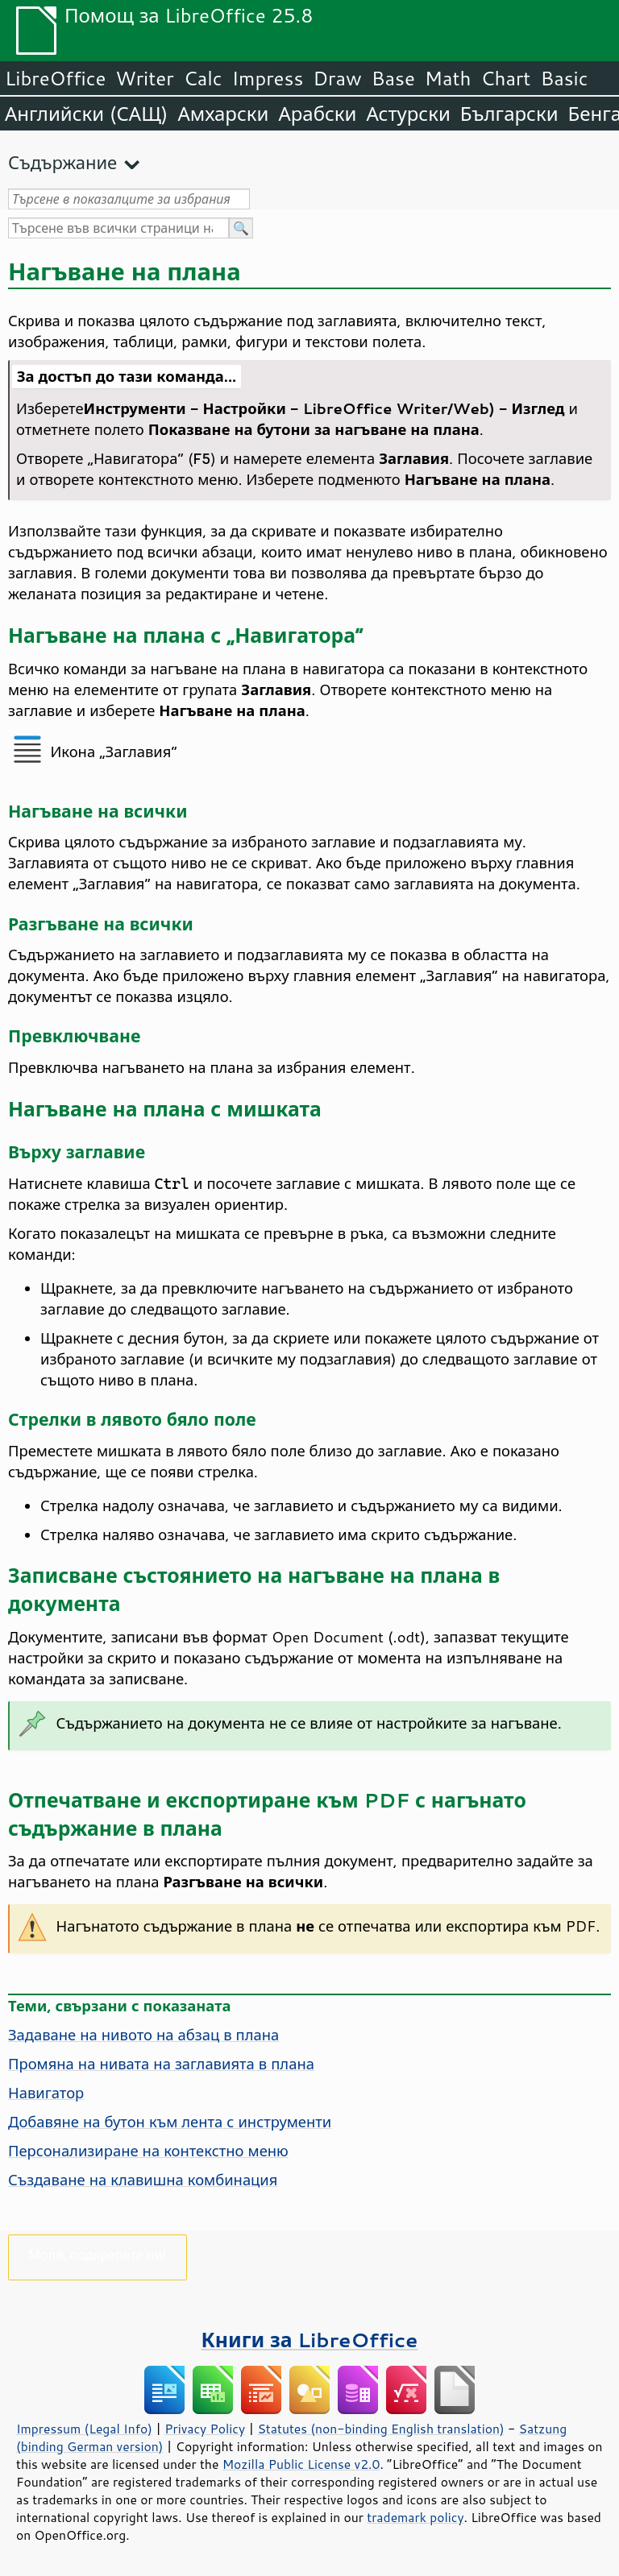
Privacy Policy (204, 2428)
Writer (144, 78)
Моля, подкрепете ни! (98, 2254)
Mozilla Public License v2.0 (301, 2464)
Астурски (408, 113)
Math (448, 78)
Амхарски (222, 113)
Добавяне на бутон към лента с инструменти (169, 2121)
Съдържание (62, 162)
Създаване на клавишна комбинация (142, 2179)
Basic (564, 78)
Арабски (317, 113)
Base (393, 78)
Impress (268, 78)
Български (509, 113)
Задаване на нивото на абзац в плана (143, 2034)
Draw (337, 78)
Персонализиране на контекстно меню (148, 2150)
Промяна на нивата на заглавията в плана (161, 2063)
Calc (203, 78)
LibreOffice (55, 78)
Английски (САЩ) (86, 113)
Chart (505, 78)
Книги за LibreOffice (309, 2339)
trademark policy (415, 2517)
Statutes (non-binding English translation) (380, 2428)
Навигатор (46, 2092)
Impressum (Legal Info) (84, 2428)
